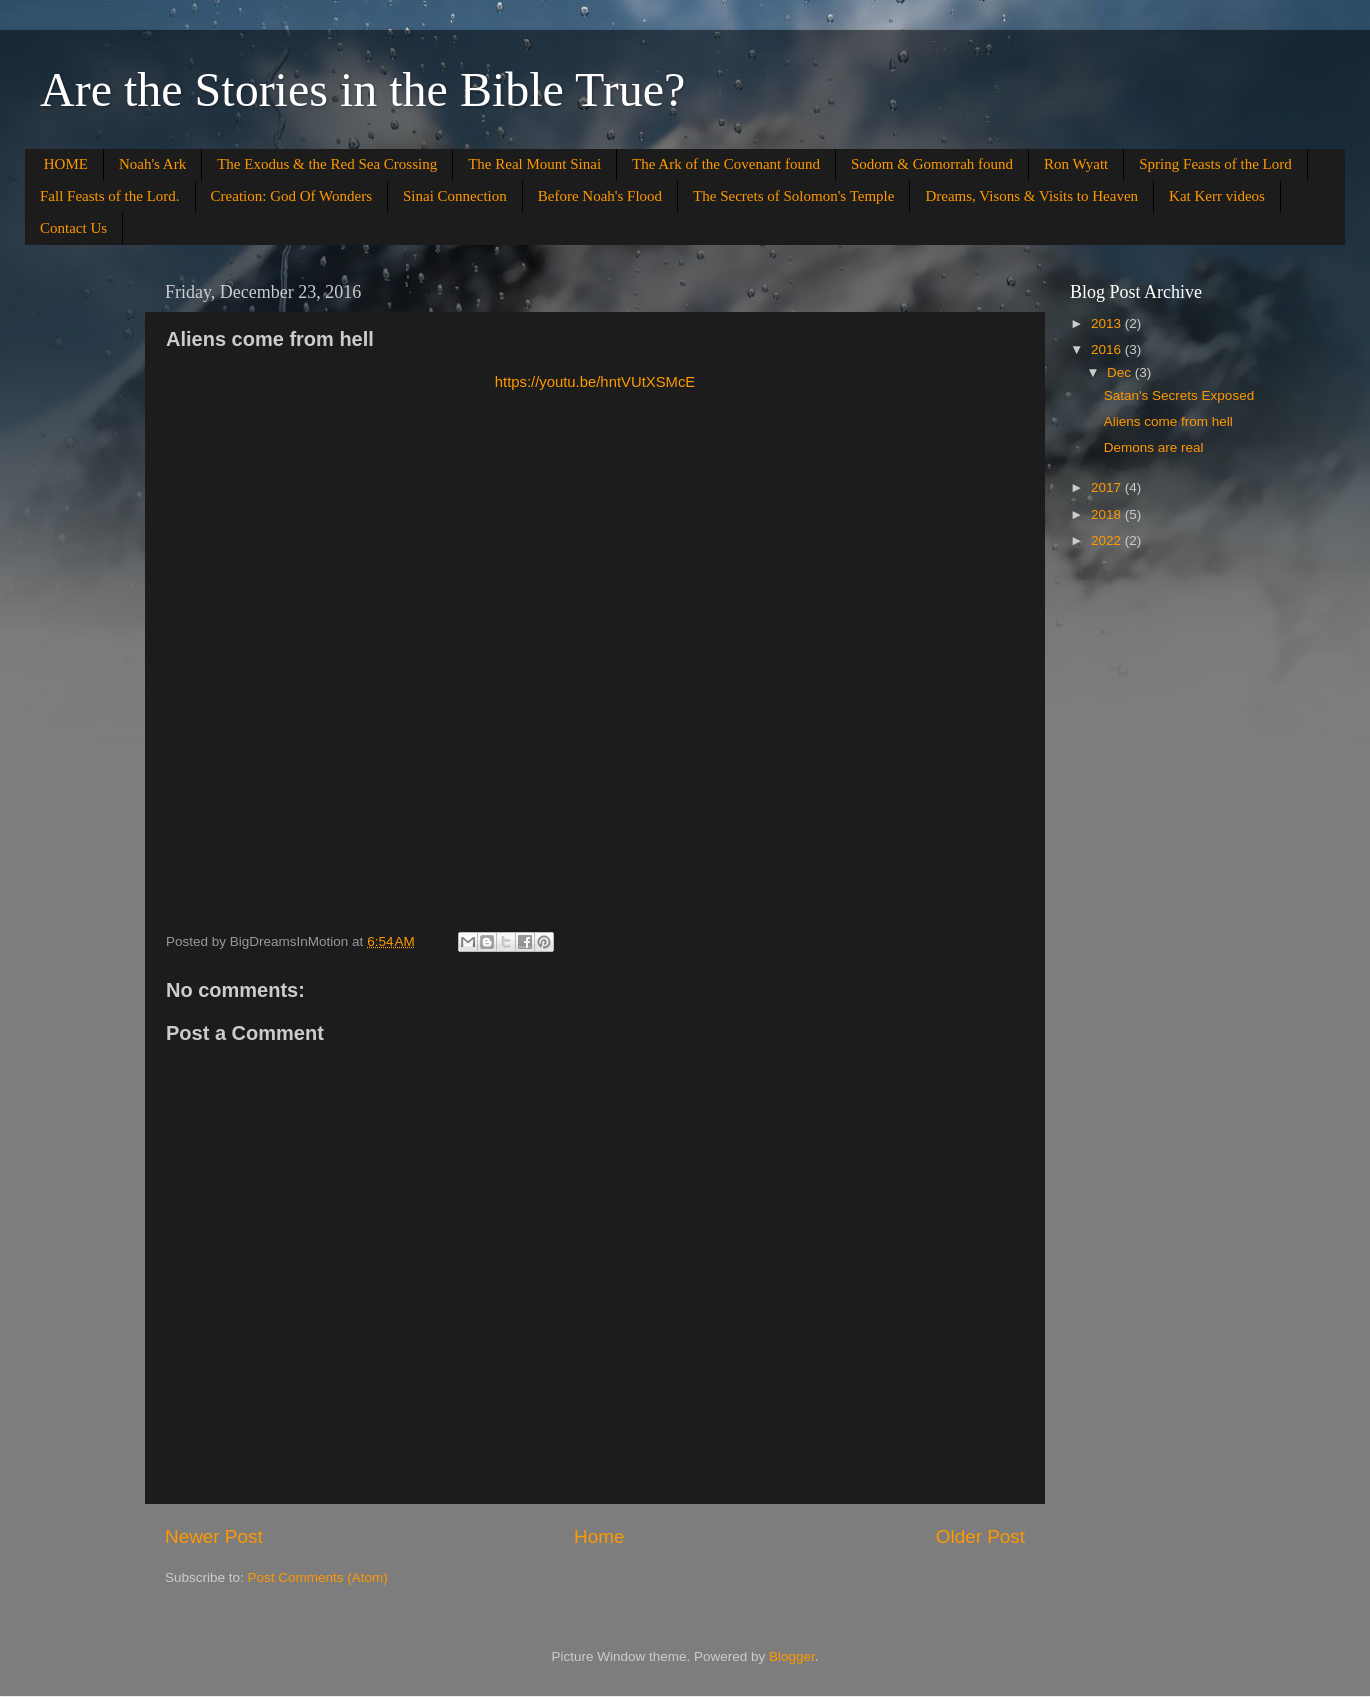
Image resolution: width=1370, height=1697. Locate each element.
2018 (1108, 514)
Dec (1121, 372)
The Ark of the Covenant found (726, 164)
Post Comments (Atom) (318, 1577)
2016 (1108, 349)
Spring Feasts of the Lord (1215, 164)
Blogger (792, 1656)
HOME (66, 164)
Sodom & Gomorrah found (932, 164)
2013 (1108, 323)
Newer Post (214, 1536)
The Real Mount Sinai (534, 164)
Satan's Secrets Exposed (1179, 395)
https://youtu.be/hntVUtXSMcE (595, 382)
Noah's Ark (152, 164)
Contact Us (73, 228)
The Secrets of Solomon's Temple (793, 196)
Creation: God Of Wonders (291, 196)
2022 (1108, 540)
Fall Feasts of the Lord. (110, 196)
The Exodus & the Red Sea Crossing (327, 164)
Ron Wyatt (1076, 164)
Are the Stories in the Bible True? (362, 89)
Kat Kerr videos (1217, 196)
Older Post (980, 1536)
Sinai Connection (455, 196)
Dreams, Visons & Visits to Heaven (1031, 196)
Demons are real (1154, 447)
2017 (1108, 487)
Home (599, 1536)
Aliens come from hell (1168, 421)
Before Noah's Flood (600, 196)
